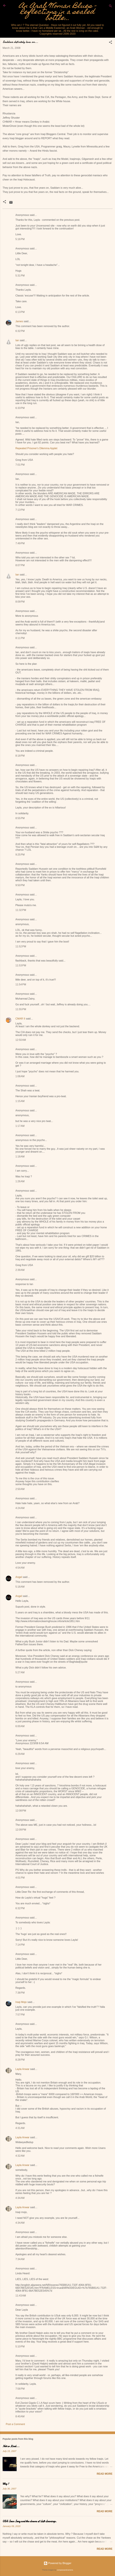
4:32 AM (19, 2155)
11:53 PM (20, 965)
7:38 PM (20, 1992)
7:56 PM (20, 2388)
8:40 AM (19, 2416)
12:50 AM (20, 1040)
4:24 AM (19, 1508)
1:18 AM (19, 1156)
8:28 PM (20, 2059)
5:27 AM (19, 1672)
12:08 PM (20, 1810)
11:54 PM (20, 984)
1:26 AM (19, 1181)
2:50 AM (19, 1489)
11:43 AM (20, 2295)
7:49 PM (20, 543)
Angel (18, 1577)
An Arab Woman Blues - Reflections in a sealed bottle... (57, 12)
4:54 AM (19, 1567)
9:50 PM (20, 885)
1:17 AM (19, 1126)
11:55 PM (20, 1009)
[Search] (110, 6)
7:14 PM (20, 1944)
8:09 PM (20, 601)
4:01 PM (20, 1877)
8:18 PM (20, 755)
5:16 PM (20, 239)
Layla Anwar (22, 2069)
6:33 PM (20, 408)
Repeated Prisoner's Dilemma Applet (36, 448)
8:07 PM (20, 565)
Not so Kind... (11, 2446)
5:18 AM (19, 1586)
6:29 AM (19, 1754)
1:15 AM (19, 1101)
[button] (110, 42)
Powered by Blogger (57, 2563)
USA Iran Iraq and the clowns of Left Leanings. (30, 2521)
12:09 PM (20, 1829)
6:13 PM (20, 312)
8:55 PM (20, 818)
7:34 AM (19, 2259)
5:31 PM (20, 275)
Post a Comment (15, 2424)
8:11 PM (20, 638)
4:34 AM (19, 2198)
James (19, 321)
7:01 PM (20, 464)
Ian (17, 340)
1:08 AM (19, 1076)
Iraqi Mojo (21, 2002)
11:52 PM (20, 946)
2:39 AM (19, 1270)
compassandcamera (65, 2570)
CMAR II (20, 1018)
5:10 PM (20, 2346)
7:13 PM (20, 509)
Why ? (6, 2484)
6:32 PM (20, 331)
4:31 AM (19, 2128)
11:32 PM (20, 910)
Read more (104, 2473)
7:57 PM (20, 2014)
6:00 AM (19, 1726)
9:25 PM (20, 854)
